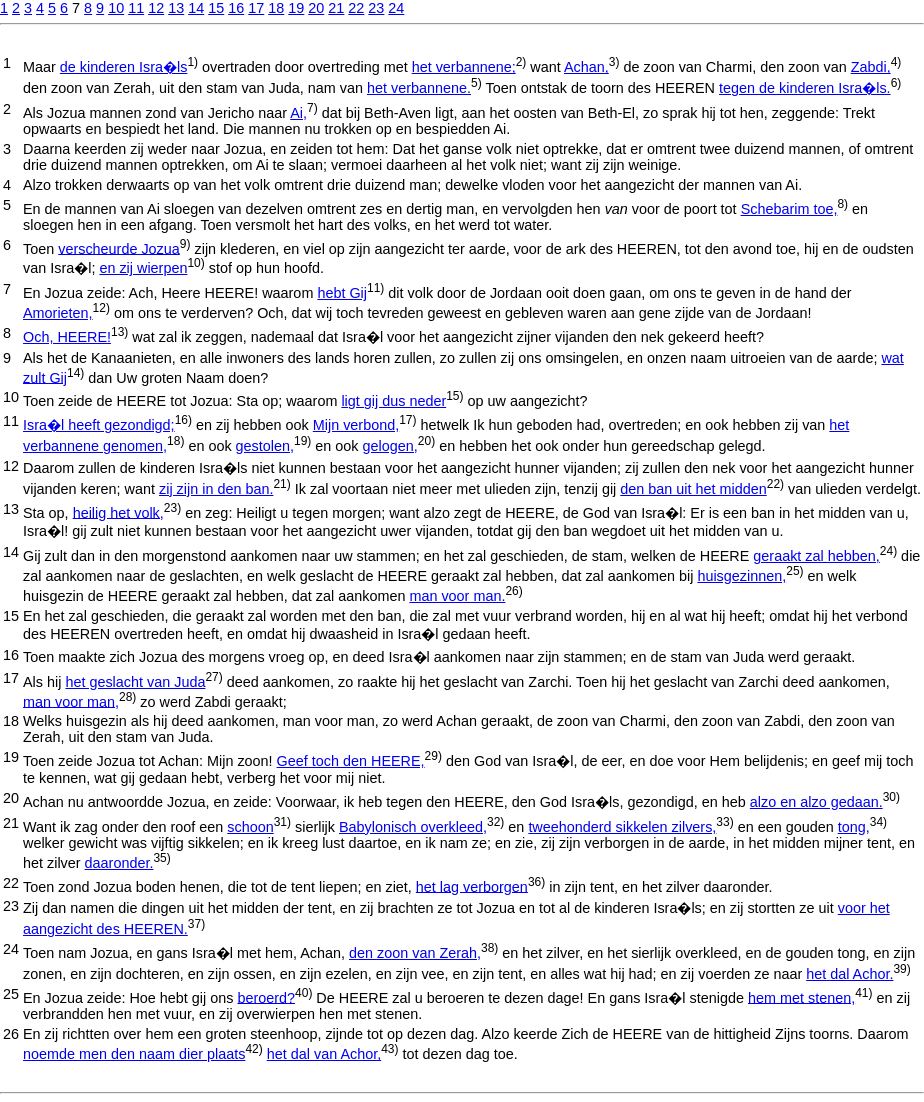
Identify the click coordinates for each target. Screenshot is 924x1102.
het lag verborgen (472, 886)
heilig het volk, (118, 512)
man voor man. (457, 596)
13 (176, 8)
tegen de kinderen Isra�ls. (805, 88)
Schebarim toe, (789, 209)
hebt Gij (342, 293)
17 (256, 8)
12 (156, 8)
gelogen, (390, 446)
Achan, (586, 67)
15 (216, 8)
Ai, (298, 113)
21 (336, 8)
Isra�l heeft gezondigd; (99, 425)
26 (11, 1034)
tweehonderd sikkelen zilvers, (622, 827)
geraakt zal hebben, (816, 556)
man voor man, (71, 701)
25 (11, 994)
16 (236, 8)
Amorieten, (58, 313)
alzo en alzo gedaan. (816, 802)
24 (396, 8)
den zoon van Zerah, (415, 953)
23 (376, 8)
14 (196, 8)
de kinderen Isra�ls (124, 67)
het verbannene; (464, 67)
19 (296, 8)
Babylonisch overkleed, (413, 827)
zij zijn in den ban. (216, 489)
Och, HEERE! (67, 337)
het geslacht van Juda (135, 682)
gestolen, (265, 446)
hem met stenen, (801, 997)
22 (356, 8)
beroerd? (266, 997)
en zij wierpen (143, 268)
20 (316, 8)
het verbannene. (419, 88)
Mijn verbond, (356, 425)
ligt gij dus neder (393, 401)
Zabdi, (871, 67)
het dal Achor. (849, 974)
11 (136, 8)
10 (116, 8)
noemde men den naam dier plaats (134, 1054)
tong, (854, 827)
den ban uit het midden (693, 489)
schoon (250, 827)
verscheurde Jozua (119, 248)
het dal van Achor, (324, 1054)
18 (276, 8)
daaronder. (119, 863)
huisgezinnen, (741, 576)
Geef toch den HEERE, (351, 761)
